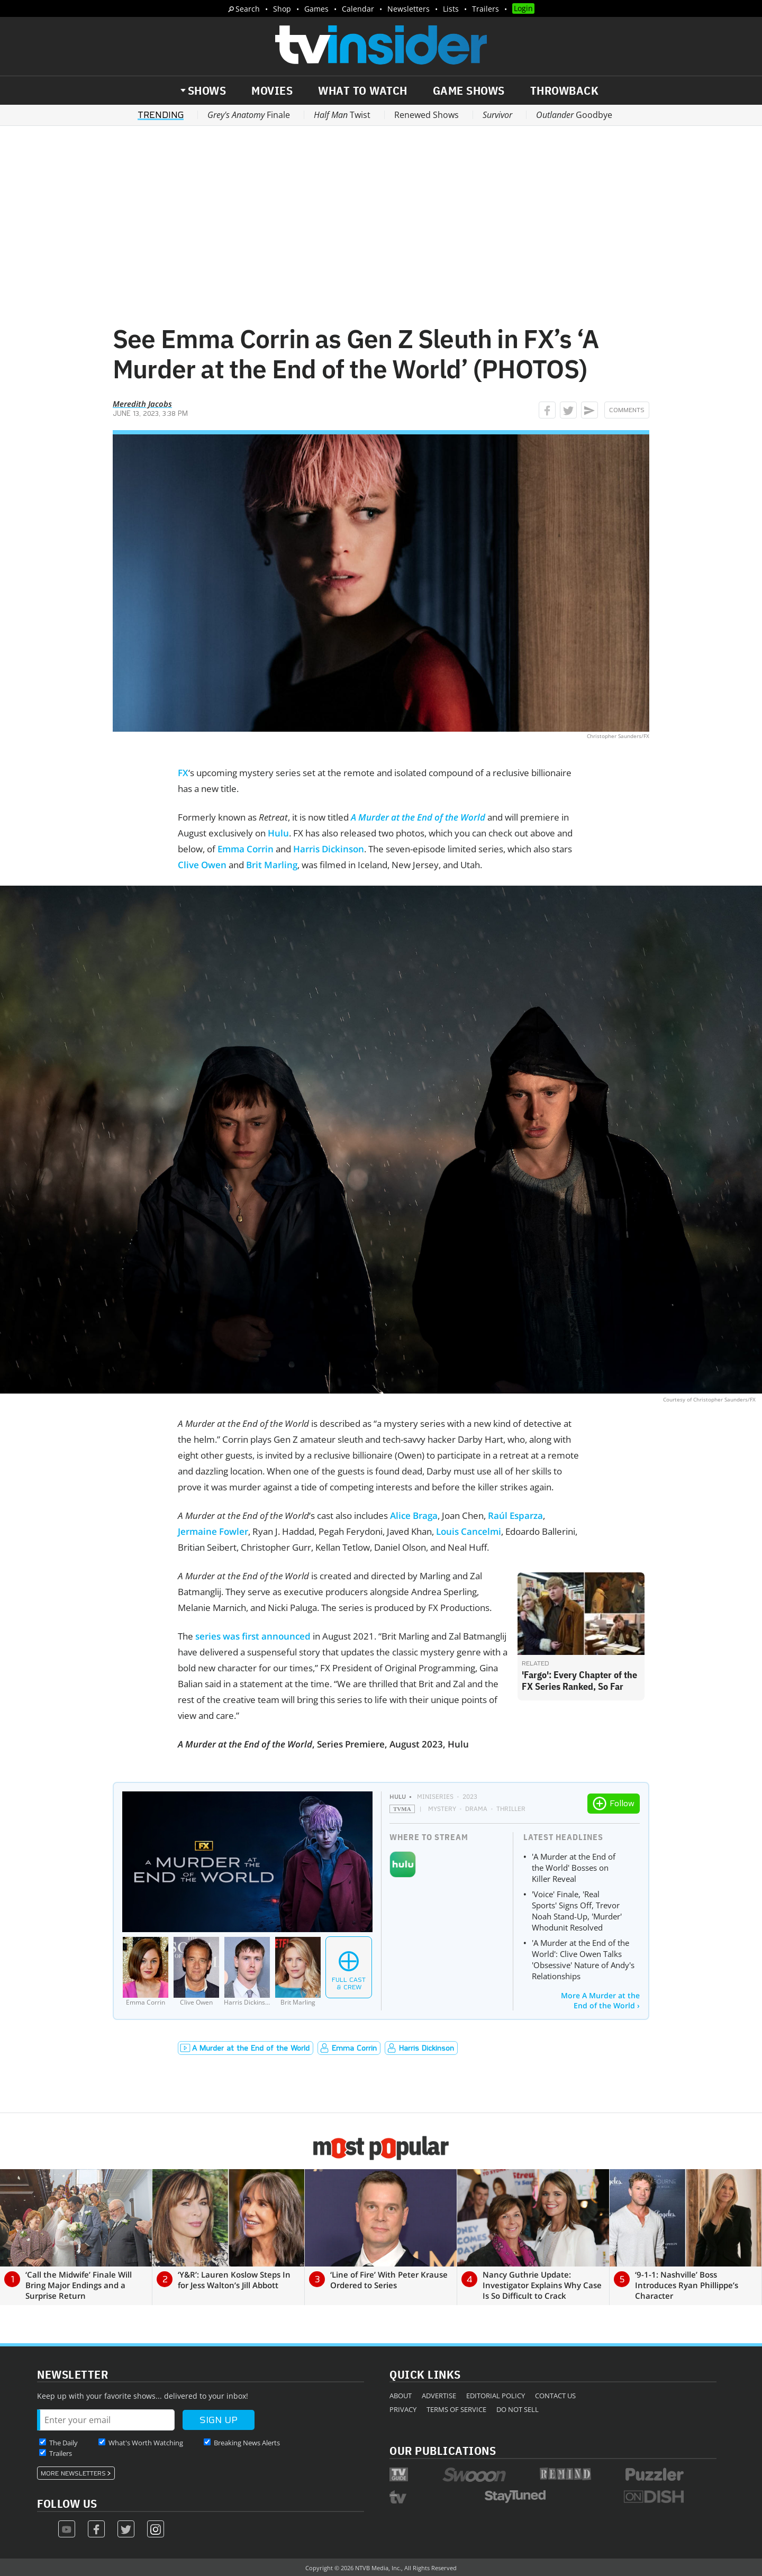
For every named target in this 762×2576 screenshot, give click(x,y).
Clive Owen (202, 865)
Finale (248, 115)
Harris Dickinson (328, 849)
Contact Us (555, 2395)
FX (183, 773)
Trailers (485, 9)
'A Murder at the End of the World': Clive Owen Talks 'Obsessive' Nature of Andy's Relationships (583, 1959)
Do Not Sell (517, 2409)
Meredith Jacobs (142, 403)
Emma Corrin (245, 849)
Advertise (439, 2395)
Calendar (358, 9)
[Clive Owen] (196, 1971)
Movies (272, 90)
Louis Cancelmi (468, 1531)
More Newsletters (73, 2473)
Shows (207, 90)
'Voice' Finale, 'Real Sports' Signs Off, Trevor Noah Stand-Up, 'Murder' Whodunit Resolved (577, 1911)
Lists (451, 9)
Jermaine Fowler (213, 1531)
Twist (342, 115)
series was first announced (253, 1636)
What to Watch (362, 90)
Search (247, 9)
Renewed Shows (426, 115)
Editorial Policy (495, 2395)
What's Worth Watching (145, 2442)
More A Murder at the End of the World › (600, 2000)
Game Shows (469, 90)
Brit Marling (271, 865)
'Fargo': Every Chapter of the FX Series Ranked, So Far (579, 1680)
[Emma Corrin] (145, 1971)
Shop (282, 9)
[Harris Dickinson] (247, 1971)
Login (523, 8)
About (400, 2395)
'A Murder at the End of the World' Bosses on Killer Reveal (573, 1867)
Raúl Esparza (515, 1515)
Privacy (402, 2409)
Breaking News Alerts (247, 2442)
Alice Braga (414, 1515)
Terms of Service (456, 2409)
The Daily (63, 2442)
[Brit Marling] (298, 1971)
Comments (627, 410)
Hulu (278, 833)
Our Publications (442, 2450)
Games (316, 9)
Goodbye (574, 115)
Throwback (564, 90)
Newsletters (408, 9)
